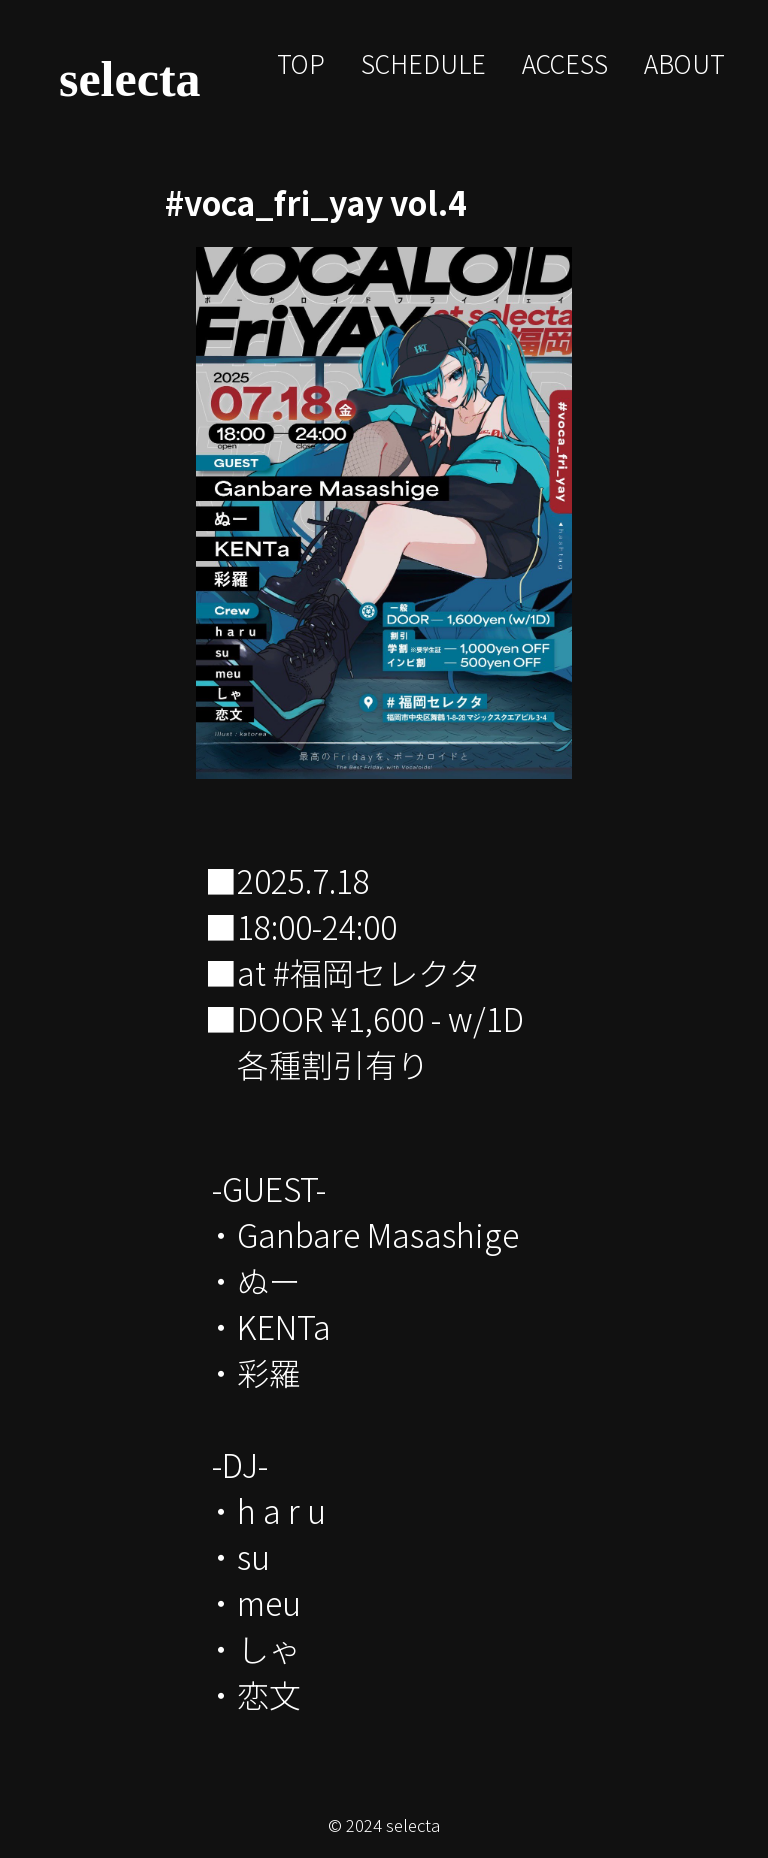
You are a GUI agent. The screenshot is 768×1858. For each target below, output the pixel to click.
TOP (301, 63)
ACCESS (565, 63)
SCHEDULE (423, 63)
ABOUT (684, 63)
